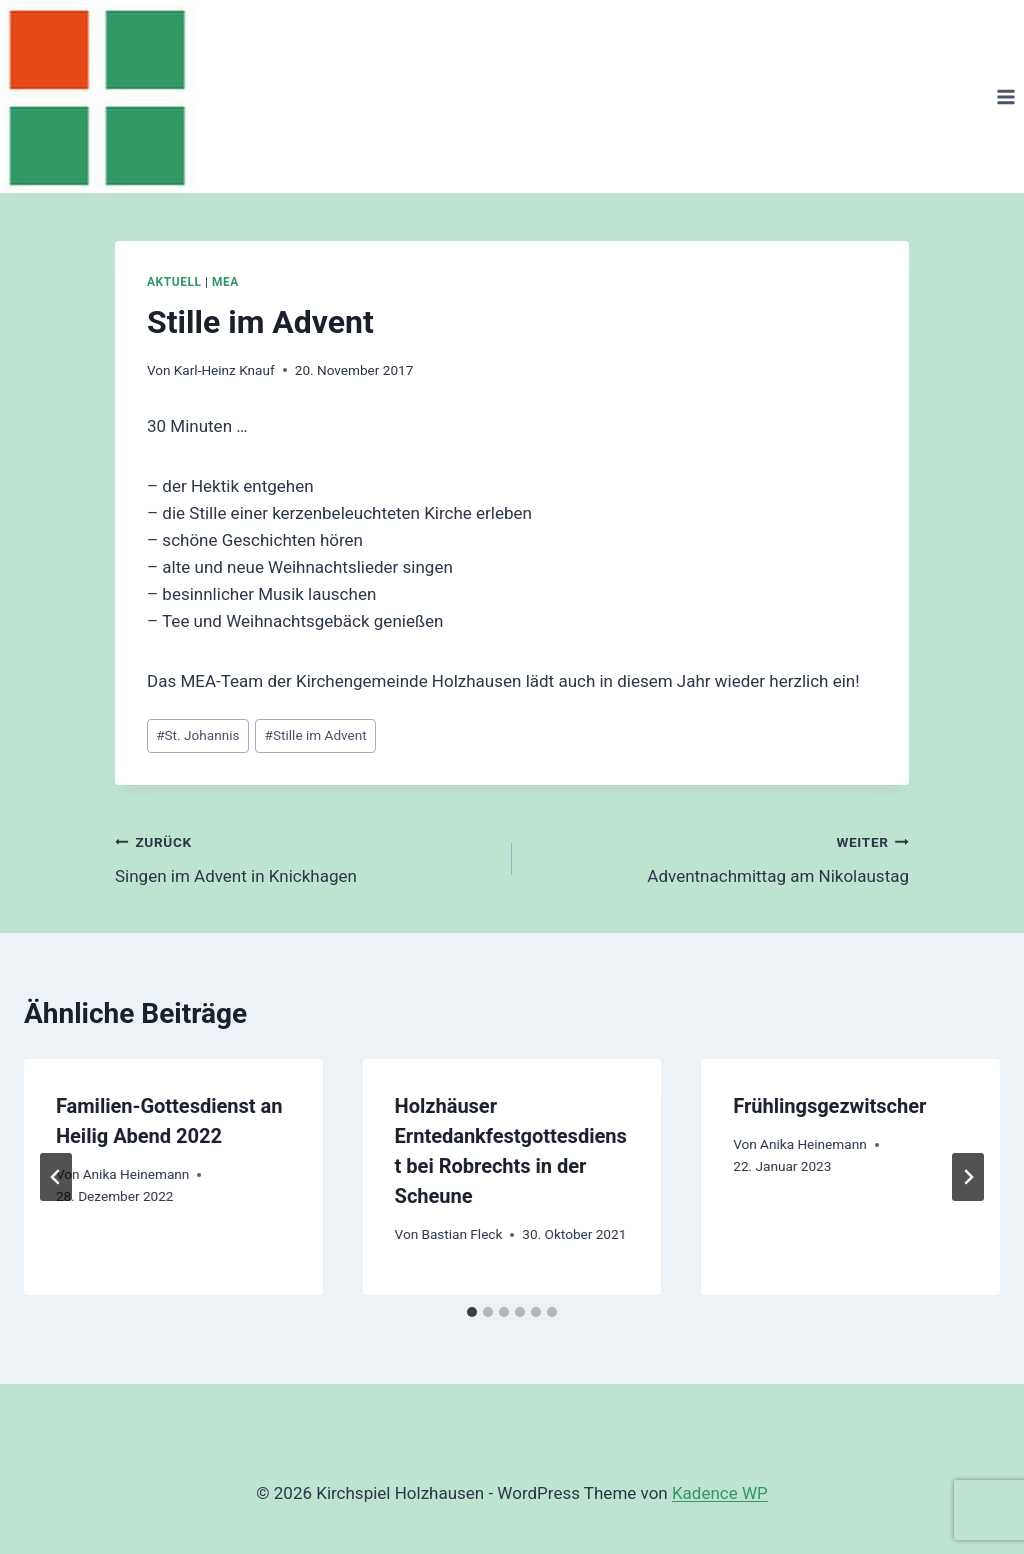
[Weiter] (968, 1177)
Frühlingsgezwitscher (829, 1106)
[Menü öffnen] (1005, 96)
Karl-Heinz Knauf (224, 370)
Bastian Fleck (461, 1234)
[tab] (472, 1312)
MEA (225, 282)
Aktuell (174, 282)
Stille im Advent (316, 735)
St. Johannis (197, 735)
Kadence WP (720, 1493)
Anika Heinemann (136, 1174)
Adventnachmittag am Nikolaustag (719, 857)
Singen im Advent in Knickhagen (305, 857)
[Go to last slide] (56, 1177)
